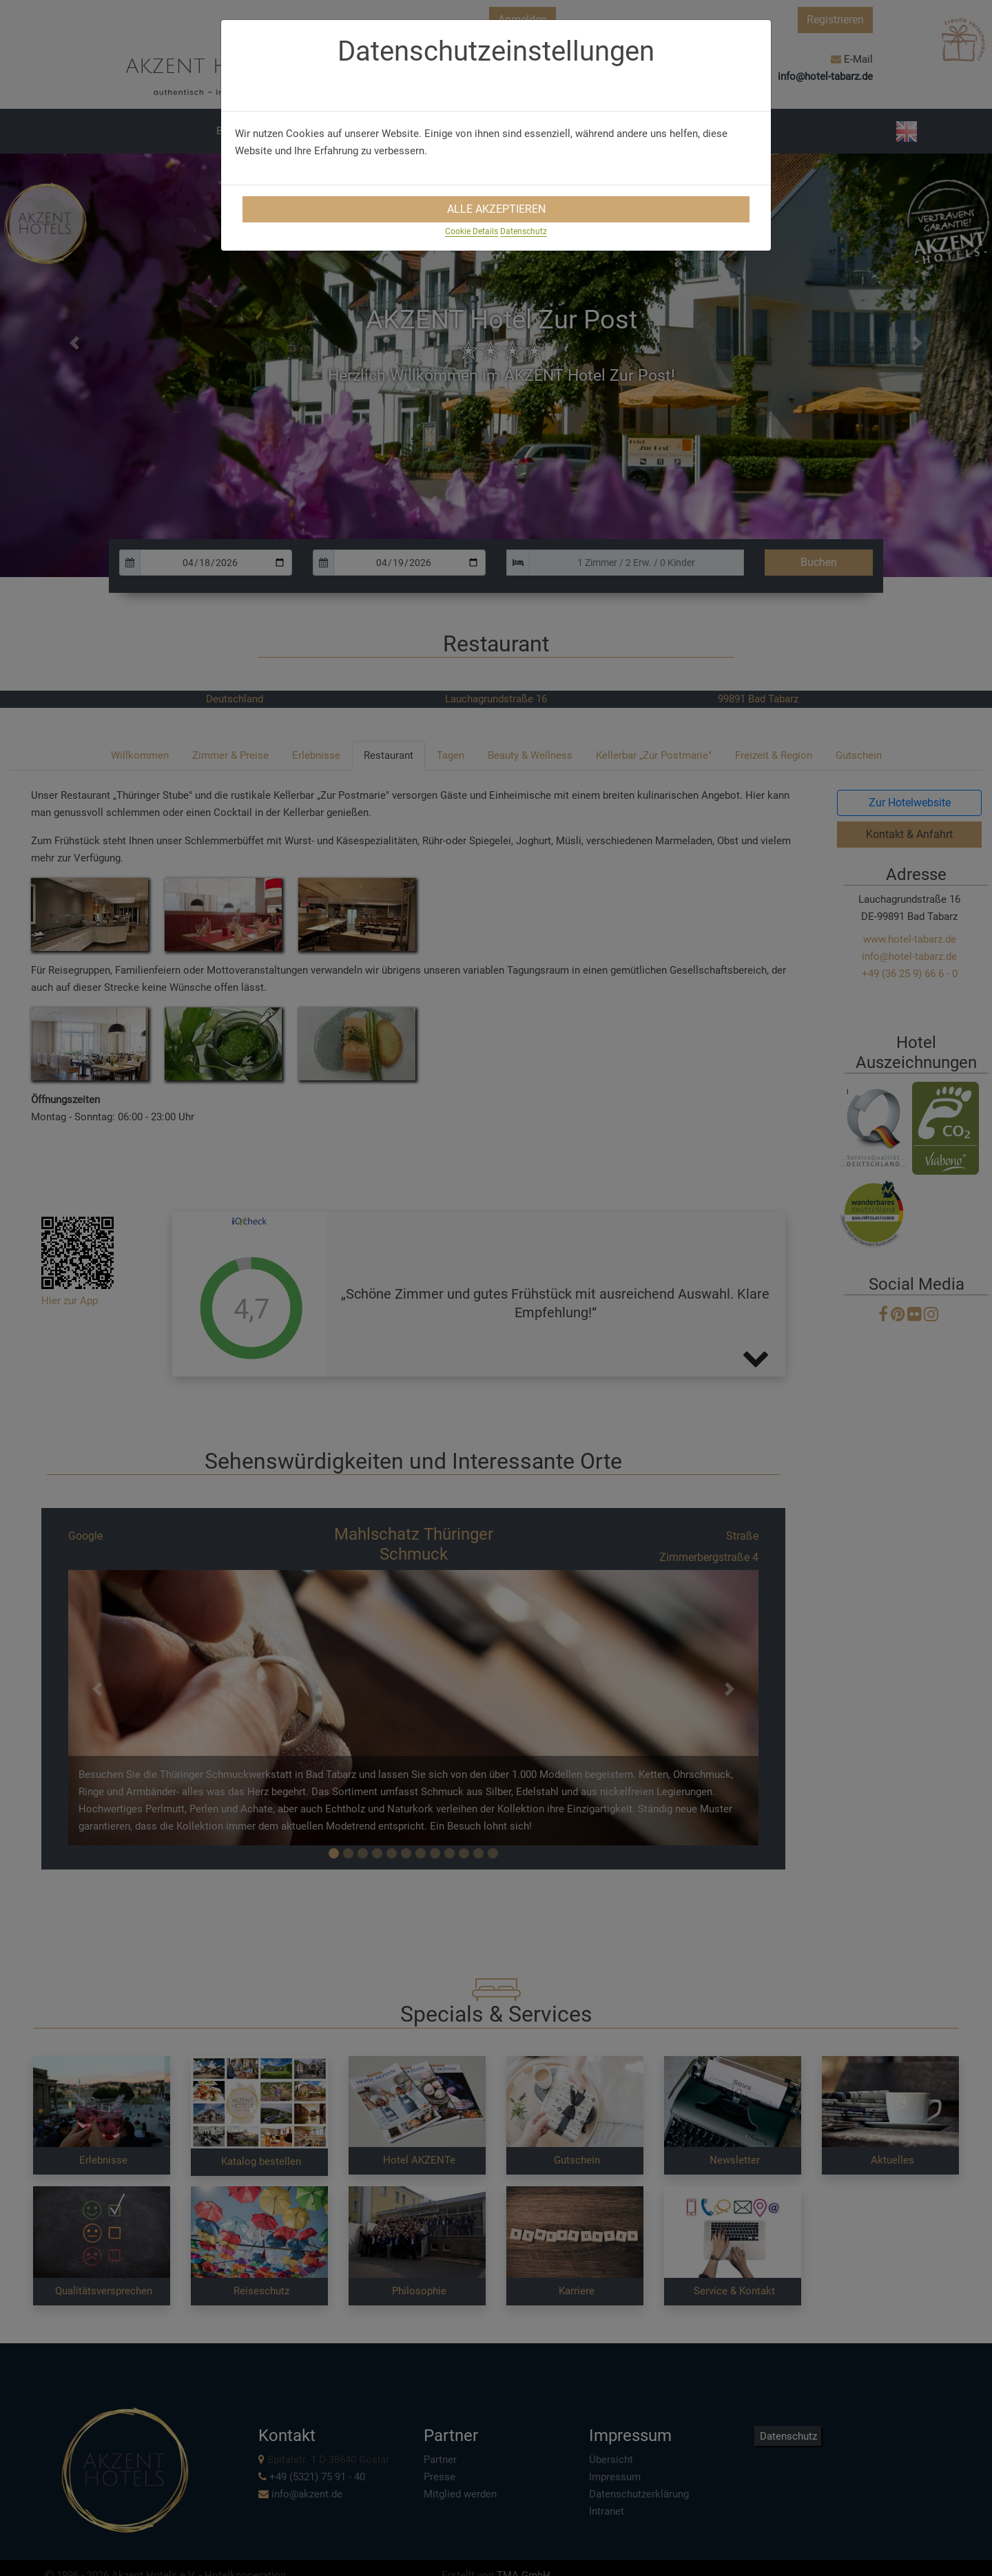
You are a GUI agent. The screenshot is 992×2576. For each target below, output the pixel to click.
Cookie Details (471, 231)
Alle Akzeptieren (496, 209)
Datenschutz (523, 231)
